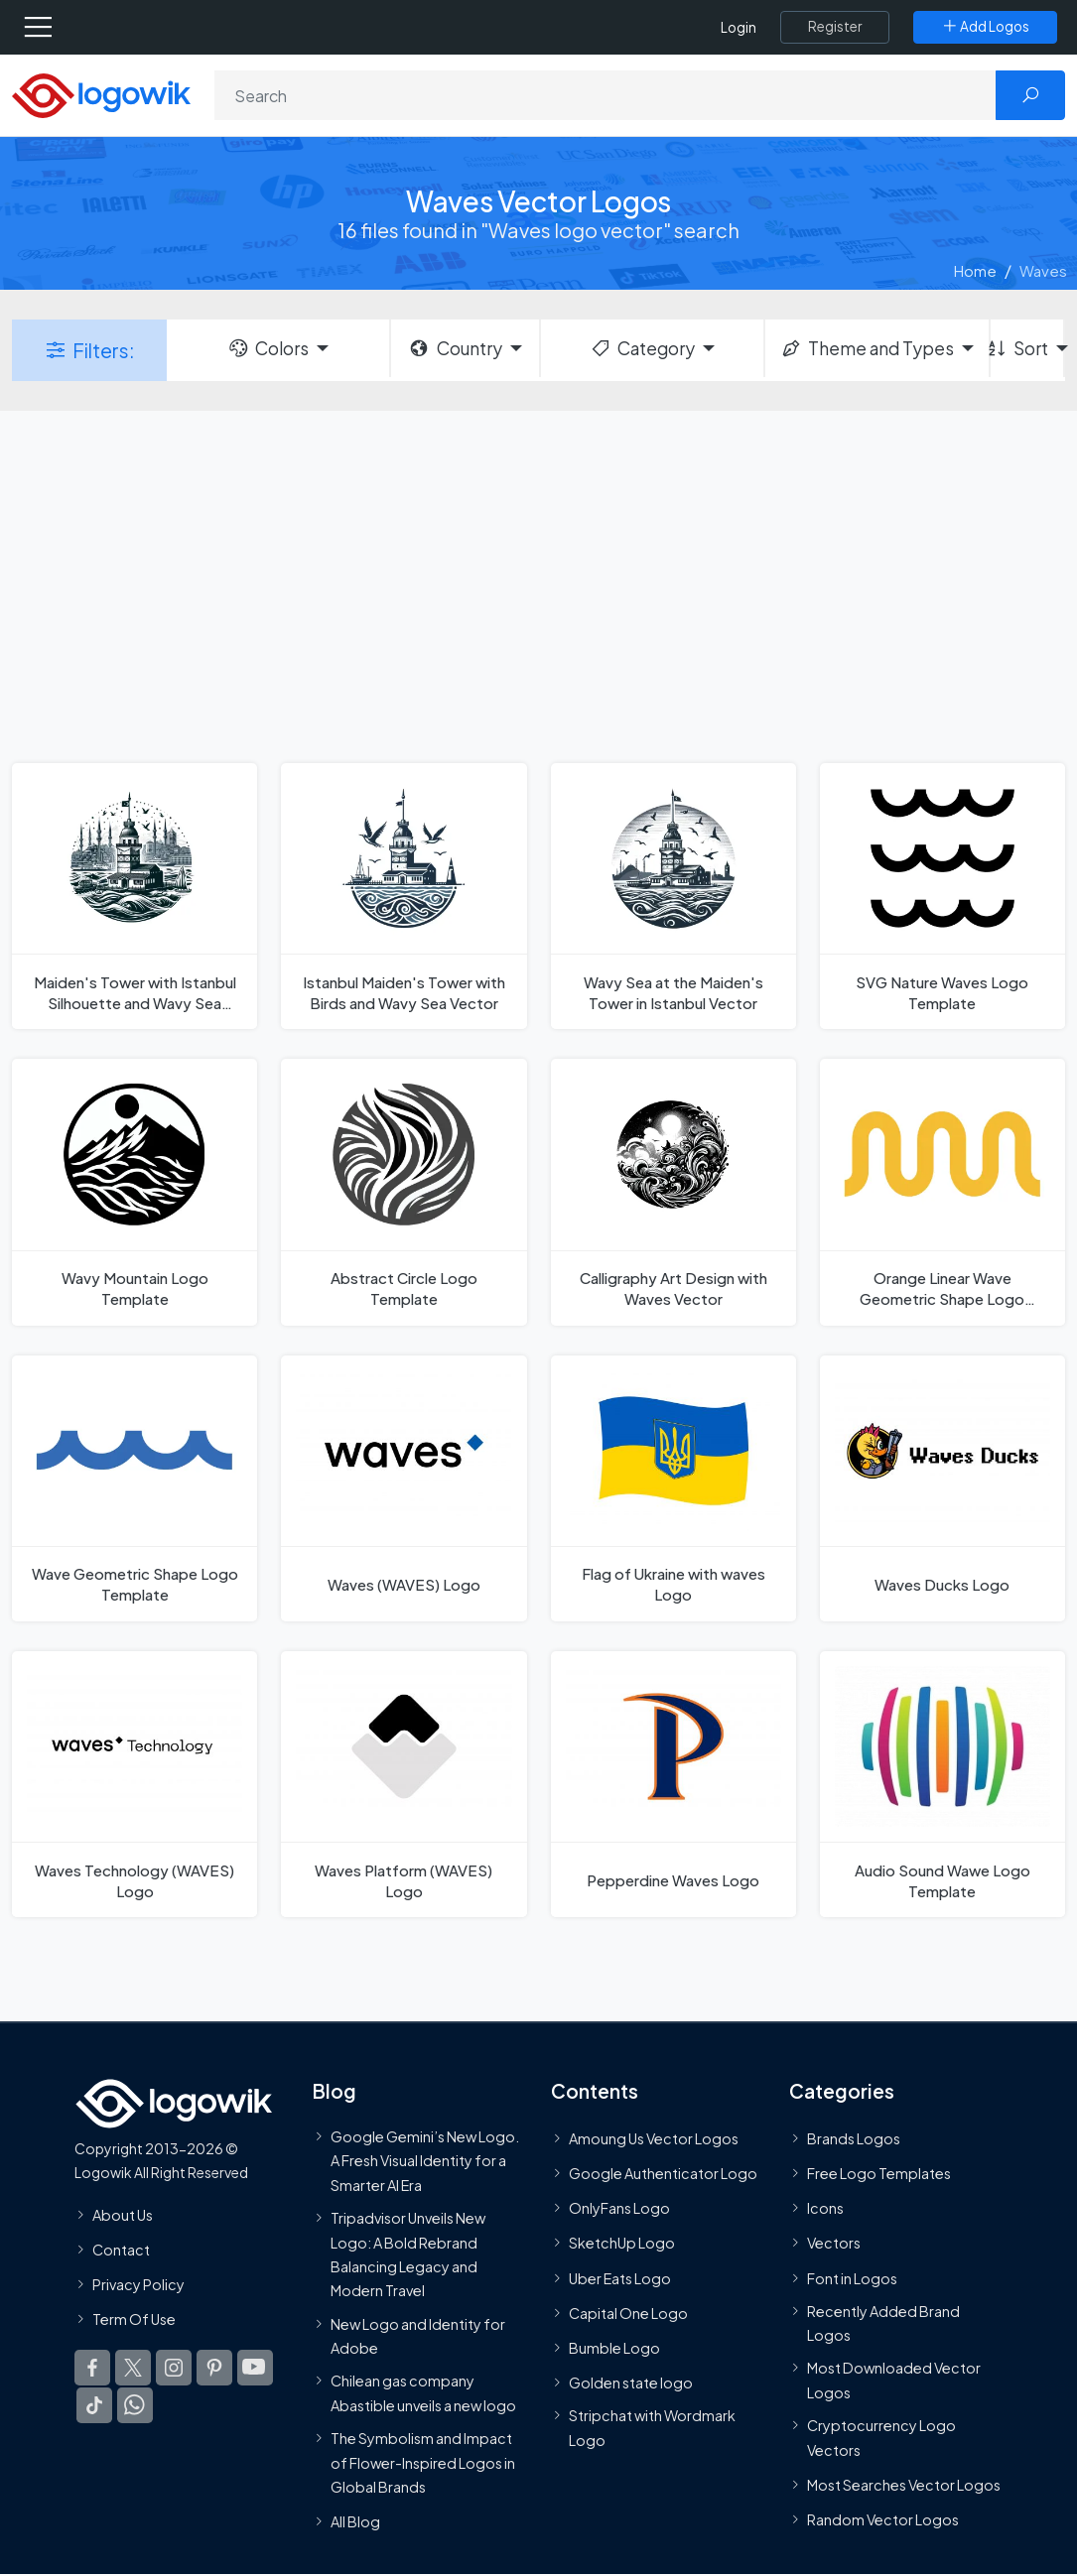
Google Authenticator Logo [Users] (663, 2173)
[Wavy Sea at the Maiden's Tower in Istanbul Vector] (673, 896)
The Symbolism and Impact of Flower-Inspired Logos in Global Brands (423, 2462)
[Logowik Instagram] (174, 2367)
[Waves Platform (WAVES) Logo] (403, 1784)
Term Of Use (134, 2319)
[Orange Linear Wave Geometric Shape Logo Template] (942, 1192)
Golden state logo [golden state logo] (631, 2382)
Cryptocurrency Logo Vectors (881, 2437)
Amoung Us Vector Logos (654, 2138)
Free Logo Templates (879, 2173)
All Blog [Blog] (355, 2521)
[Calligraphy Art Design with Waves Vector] (673, 1192)
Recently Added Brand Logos (883, 2323)
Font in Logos (852, 2278)
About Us (122, 2215)
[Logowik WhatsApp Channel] (135, 2405)
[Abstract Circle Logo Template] (403, 1192)
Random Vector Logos (883, 2519)
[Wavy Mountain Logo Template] (134, 1192)
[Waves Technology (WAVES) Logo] (134, 1784)
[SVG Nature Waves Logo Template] (942, 896)
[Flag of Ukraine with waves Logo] (673, 1488)
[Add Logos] (985, 27)
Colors (268, 348)
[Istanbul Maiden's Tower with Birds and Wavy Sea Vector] (403, 896)
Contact (121, 2249)
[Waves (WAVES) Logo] (403, 1488)
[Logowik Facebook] (92, 2367)
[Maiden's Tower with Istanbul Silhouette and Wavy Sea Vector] (134, 896)
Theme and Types (867, 348)
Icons (825, 2208)
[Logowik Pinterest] (214, 2367)
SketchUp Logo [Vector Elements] (622, 2244)
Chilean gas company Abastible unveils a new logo (423, 2392)
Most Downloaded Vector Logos (894, 2380)
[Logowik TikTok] (94, 2405)
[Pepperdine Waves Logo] (673, 1784)
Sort (1019, 348)
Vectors (834, 2244)
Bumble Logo (614, 2348)
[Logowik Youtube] (255, 2367)
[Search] (605, 95)
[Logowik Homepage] (101, 93)
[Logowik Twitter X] (133, 2367)
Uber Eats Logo (620, 2278)
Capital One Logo (628, 2313)
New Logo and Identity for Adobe (418, 2336)
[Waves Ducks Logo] (942, 1488)
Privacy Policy (138, 2284)
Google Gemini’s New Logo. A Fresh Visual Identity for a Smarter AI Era (425, 2160)
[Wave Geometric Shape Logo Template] (134, 1488)
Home (975, 270)
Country (454, 348)
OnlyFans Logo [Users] (619, 2208)
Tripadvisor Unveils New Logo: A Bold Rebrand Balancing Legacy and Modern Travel (408, 2254)
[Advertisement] (538, 584)
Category (642, 348)
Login (738, 27)
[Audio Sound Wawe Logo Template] (942, 1784)
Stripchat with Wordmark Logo (652, 2427)
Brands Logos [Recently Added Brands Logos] (853, 2138)
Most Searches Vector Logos (904, 2485)
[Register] (834, 27)
